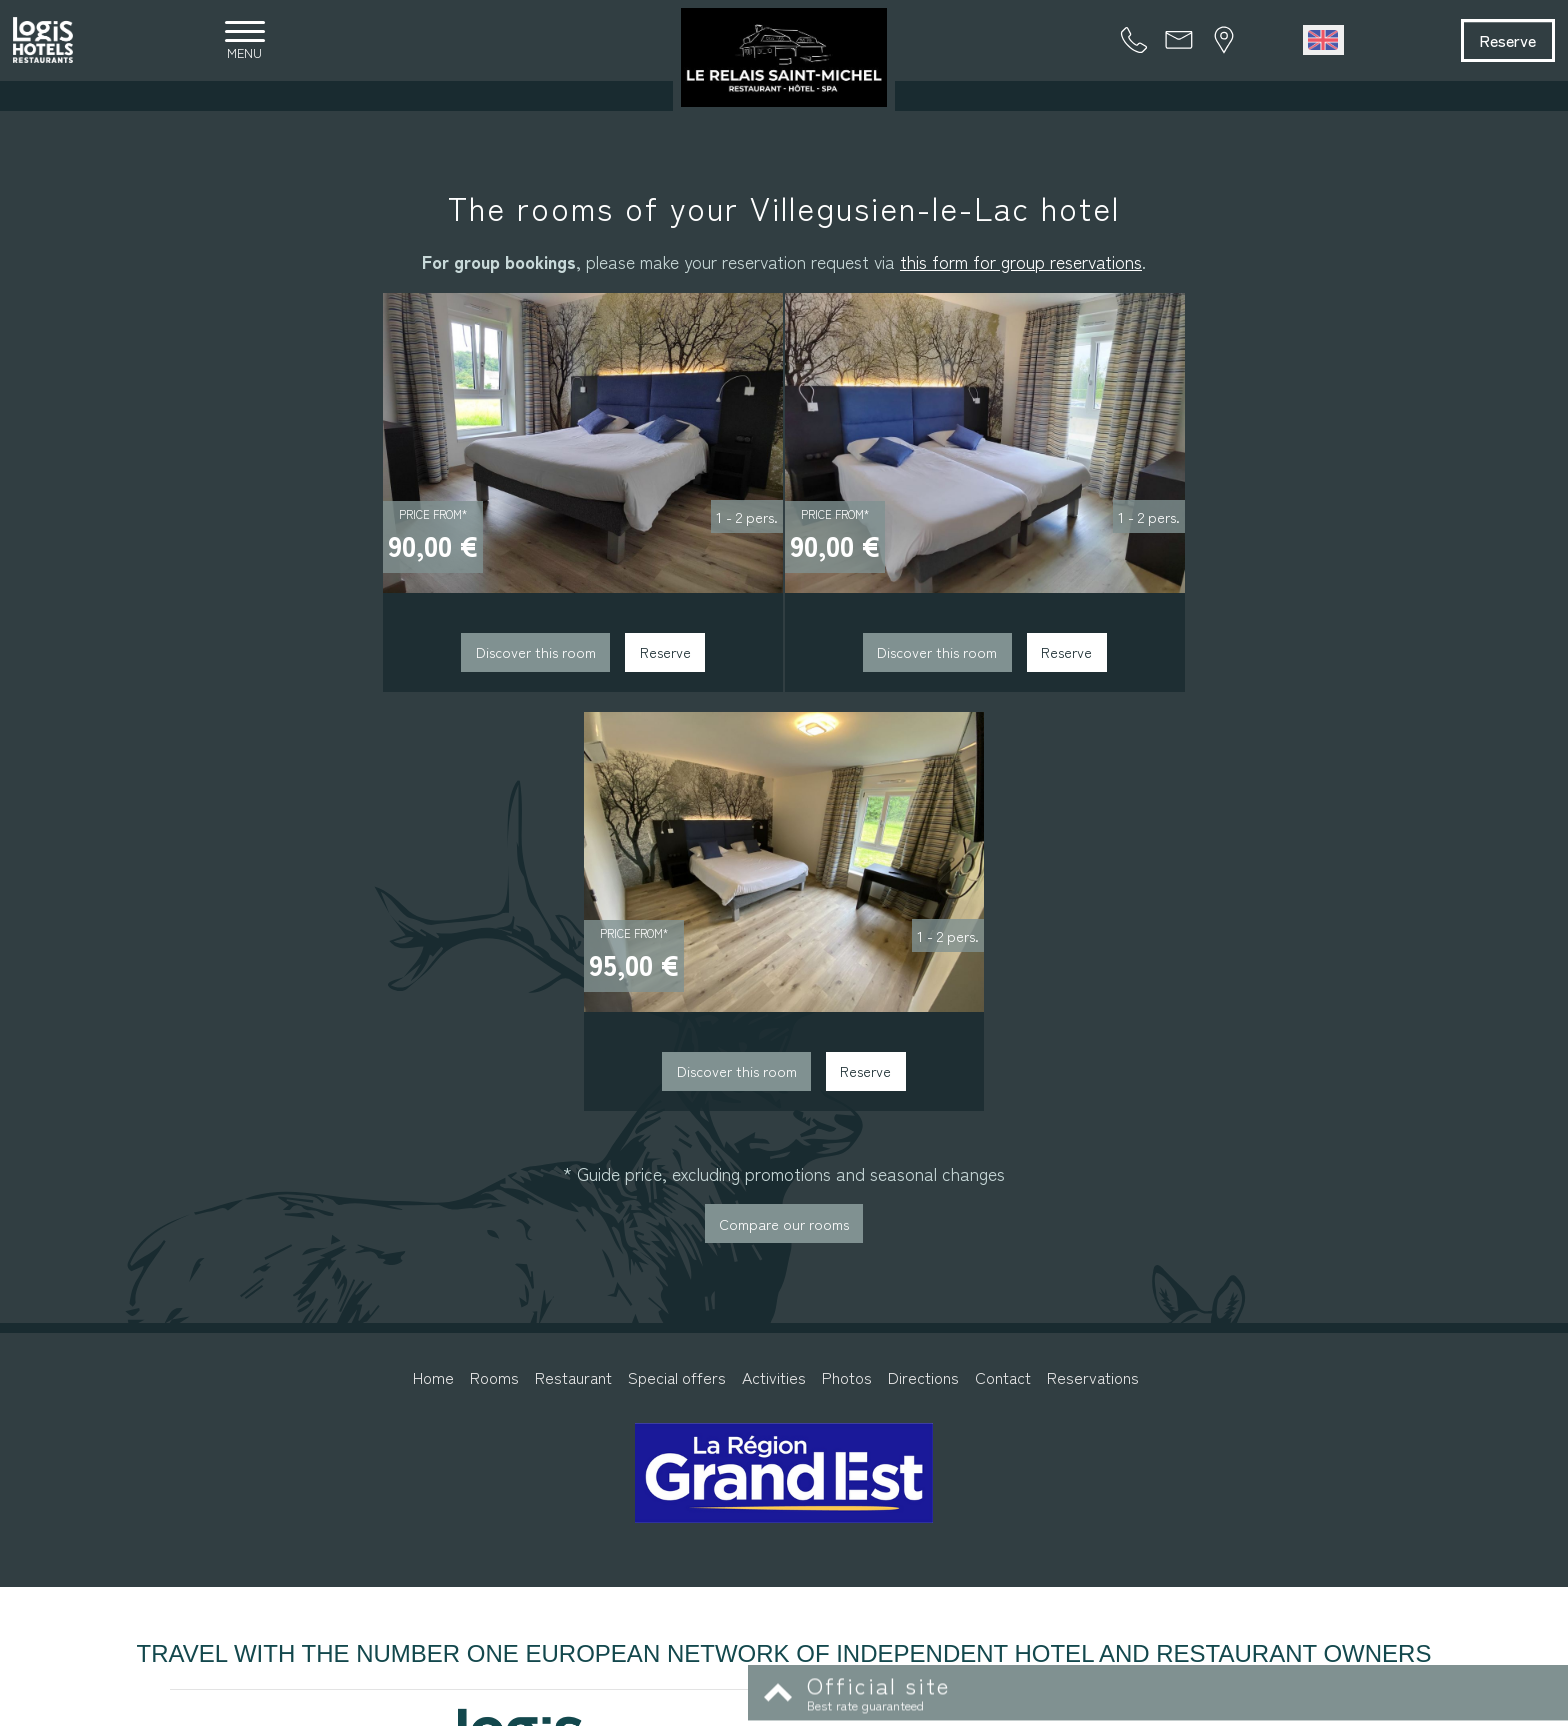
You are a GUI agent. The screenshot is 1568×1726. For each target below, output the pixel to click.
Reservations (1093, 963)
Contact (1003, 963)
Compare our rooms (784, 808)
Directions (923, 963)
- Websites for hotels (1032, 1707)
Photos (847, 963)
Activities (774, 963)
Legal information (820, 1707)
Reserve (1489, 42)
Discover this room (354, 665)
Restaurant (573, 963)
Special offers (677, 963)
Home (433, 963)
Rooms (494, 963)
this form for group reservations (1021, 266)
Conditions (909, 1707)
